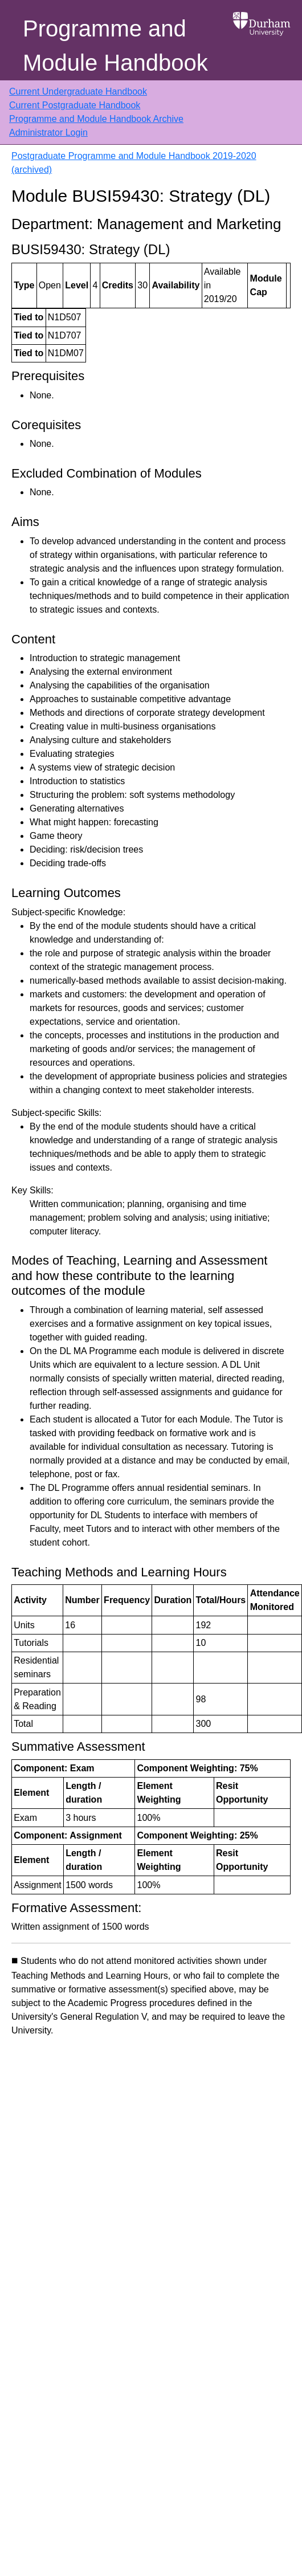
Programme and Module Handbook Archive (96, 119)
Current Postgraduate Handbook (74, 105)
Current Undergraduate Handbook (78, 91)
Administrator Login (48, 132)
